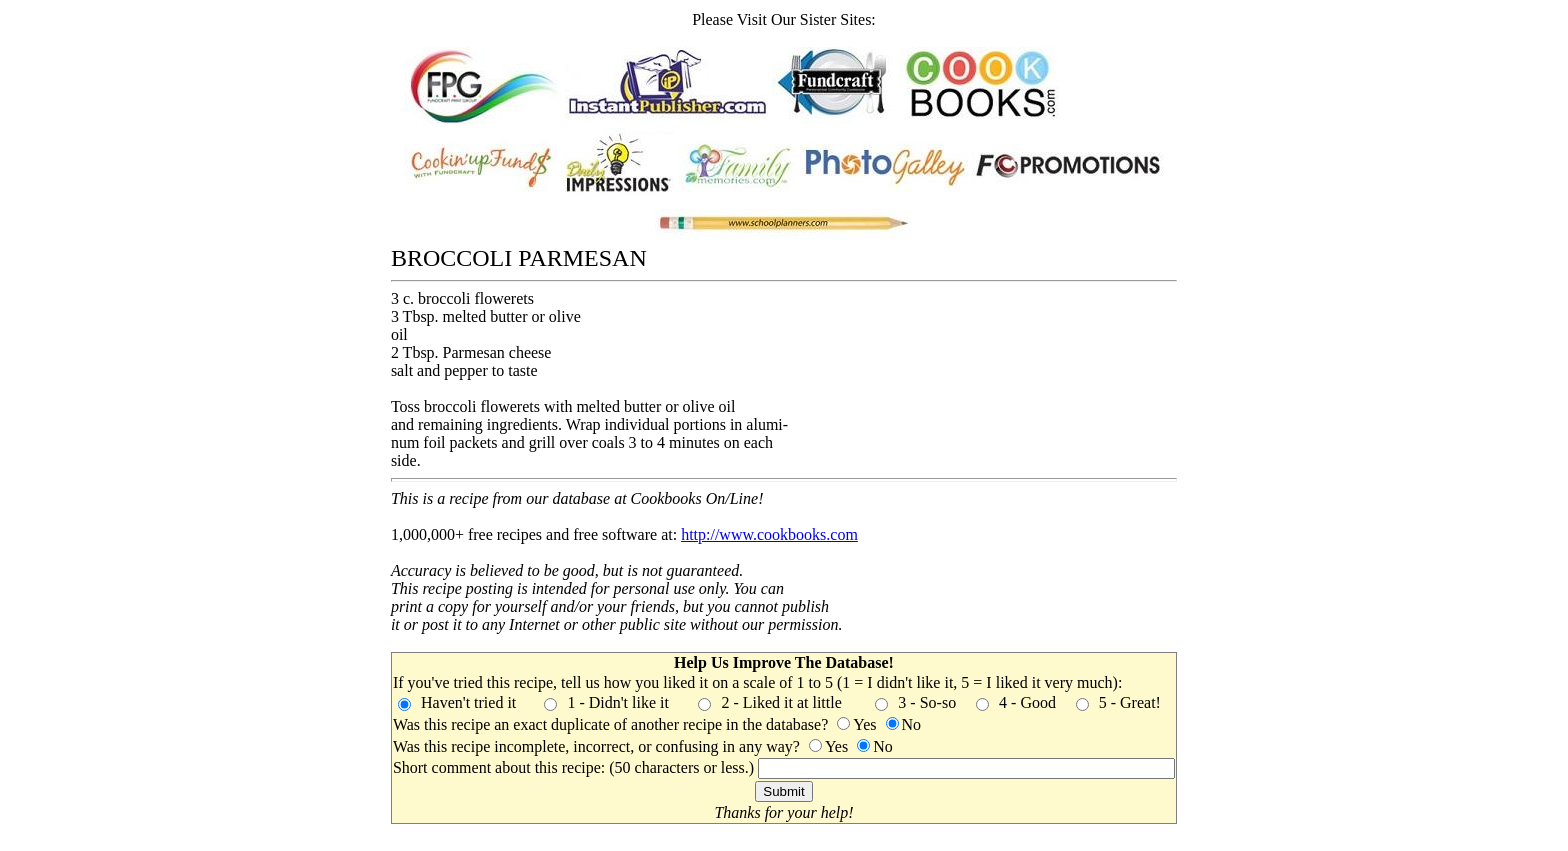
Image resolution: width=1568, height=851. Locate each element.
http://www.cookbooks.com (769, 534)
